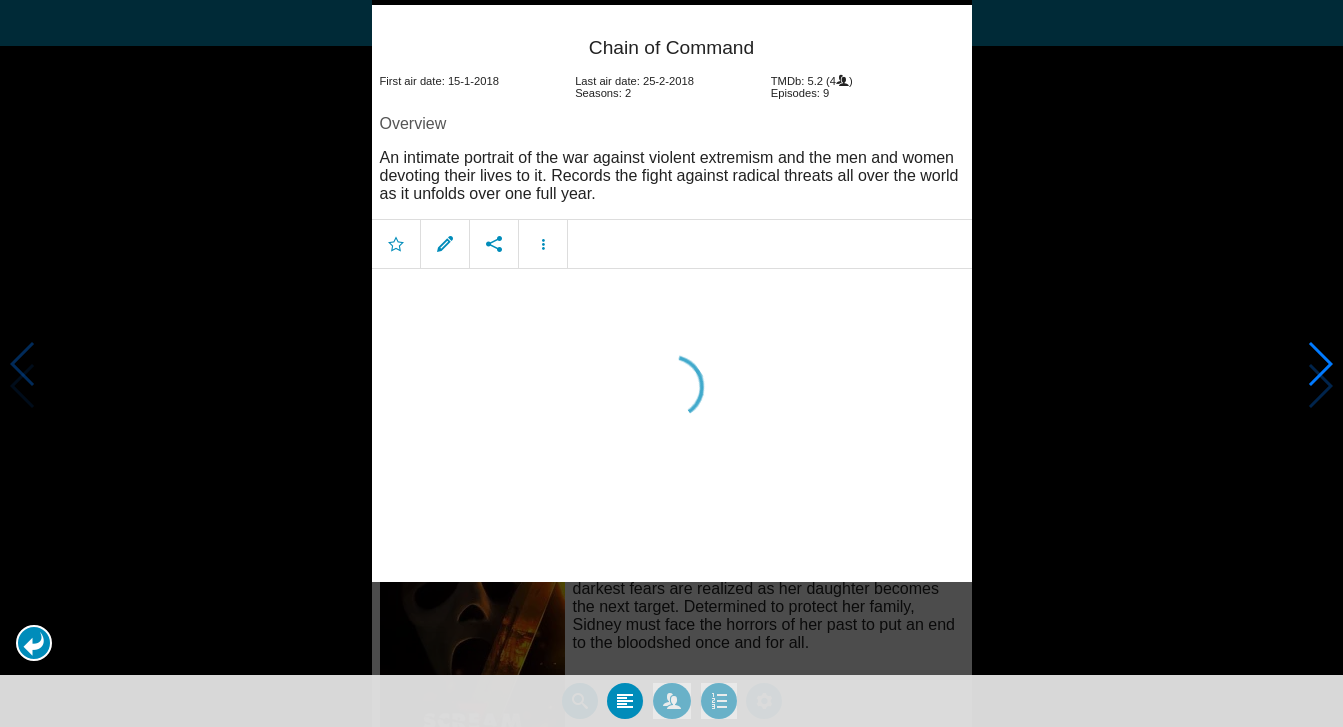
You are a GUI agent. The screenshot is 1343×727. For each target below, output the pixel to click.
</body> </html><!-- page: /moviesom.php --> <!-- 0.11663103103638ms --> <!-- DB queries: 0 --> (671, 363)
